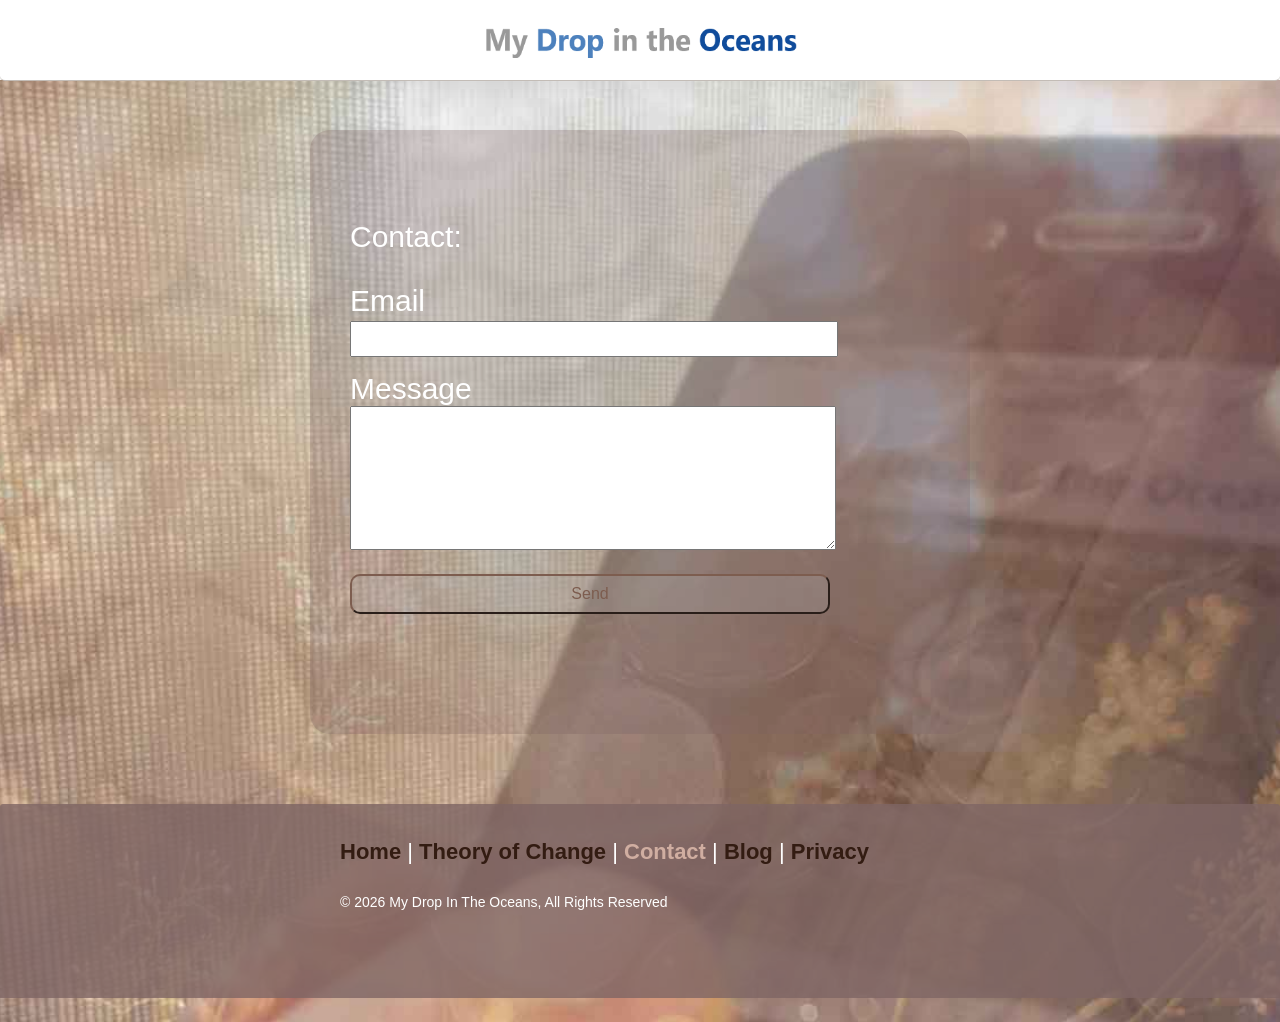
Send (589, 617)
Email (387, 300)
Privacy (830, 875)
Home (370, 875)
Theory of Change (512, 875)
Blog (748, 875)
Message (411, 388)
